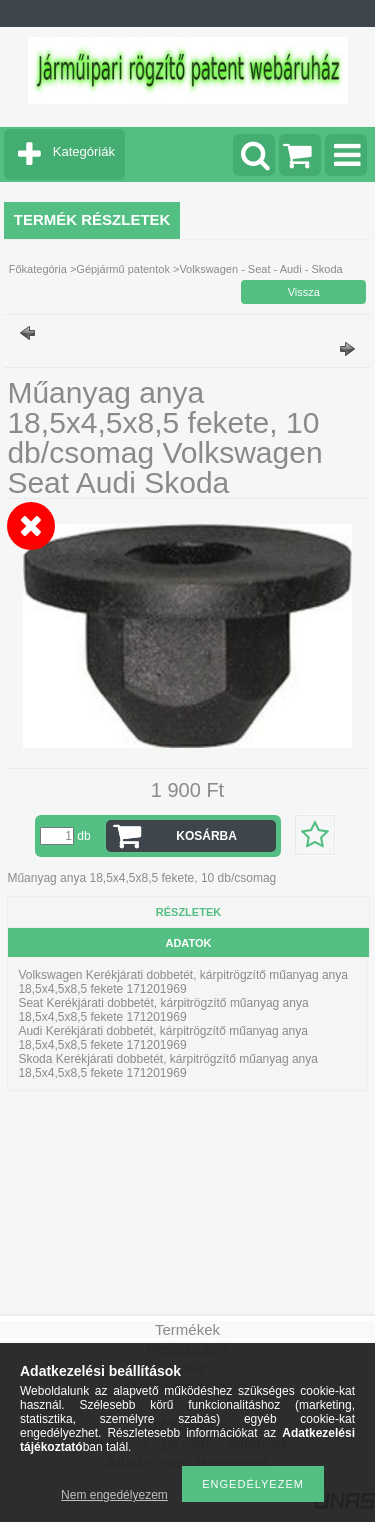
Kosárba (206, 836)
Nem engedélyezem (114, 1495)
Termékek (187, 1329)
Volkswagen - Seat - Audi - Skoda (260, 269)
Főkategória (38, 269)
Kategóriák (84, 151)
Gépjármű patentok (123, 269)
